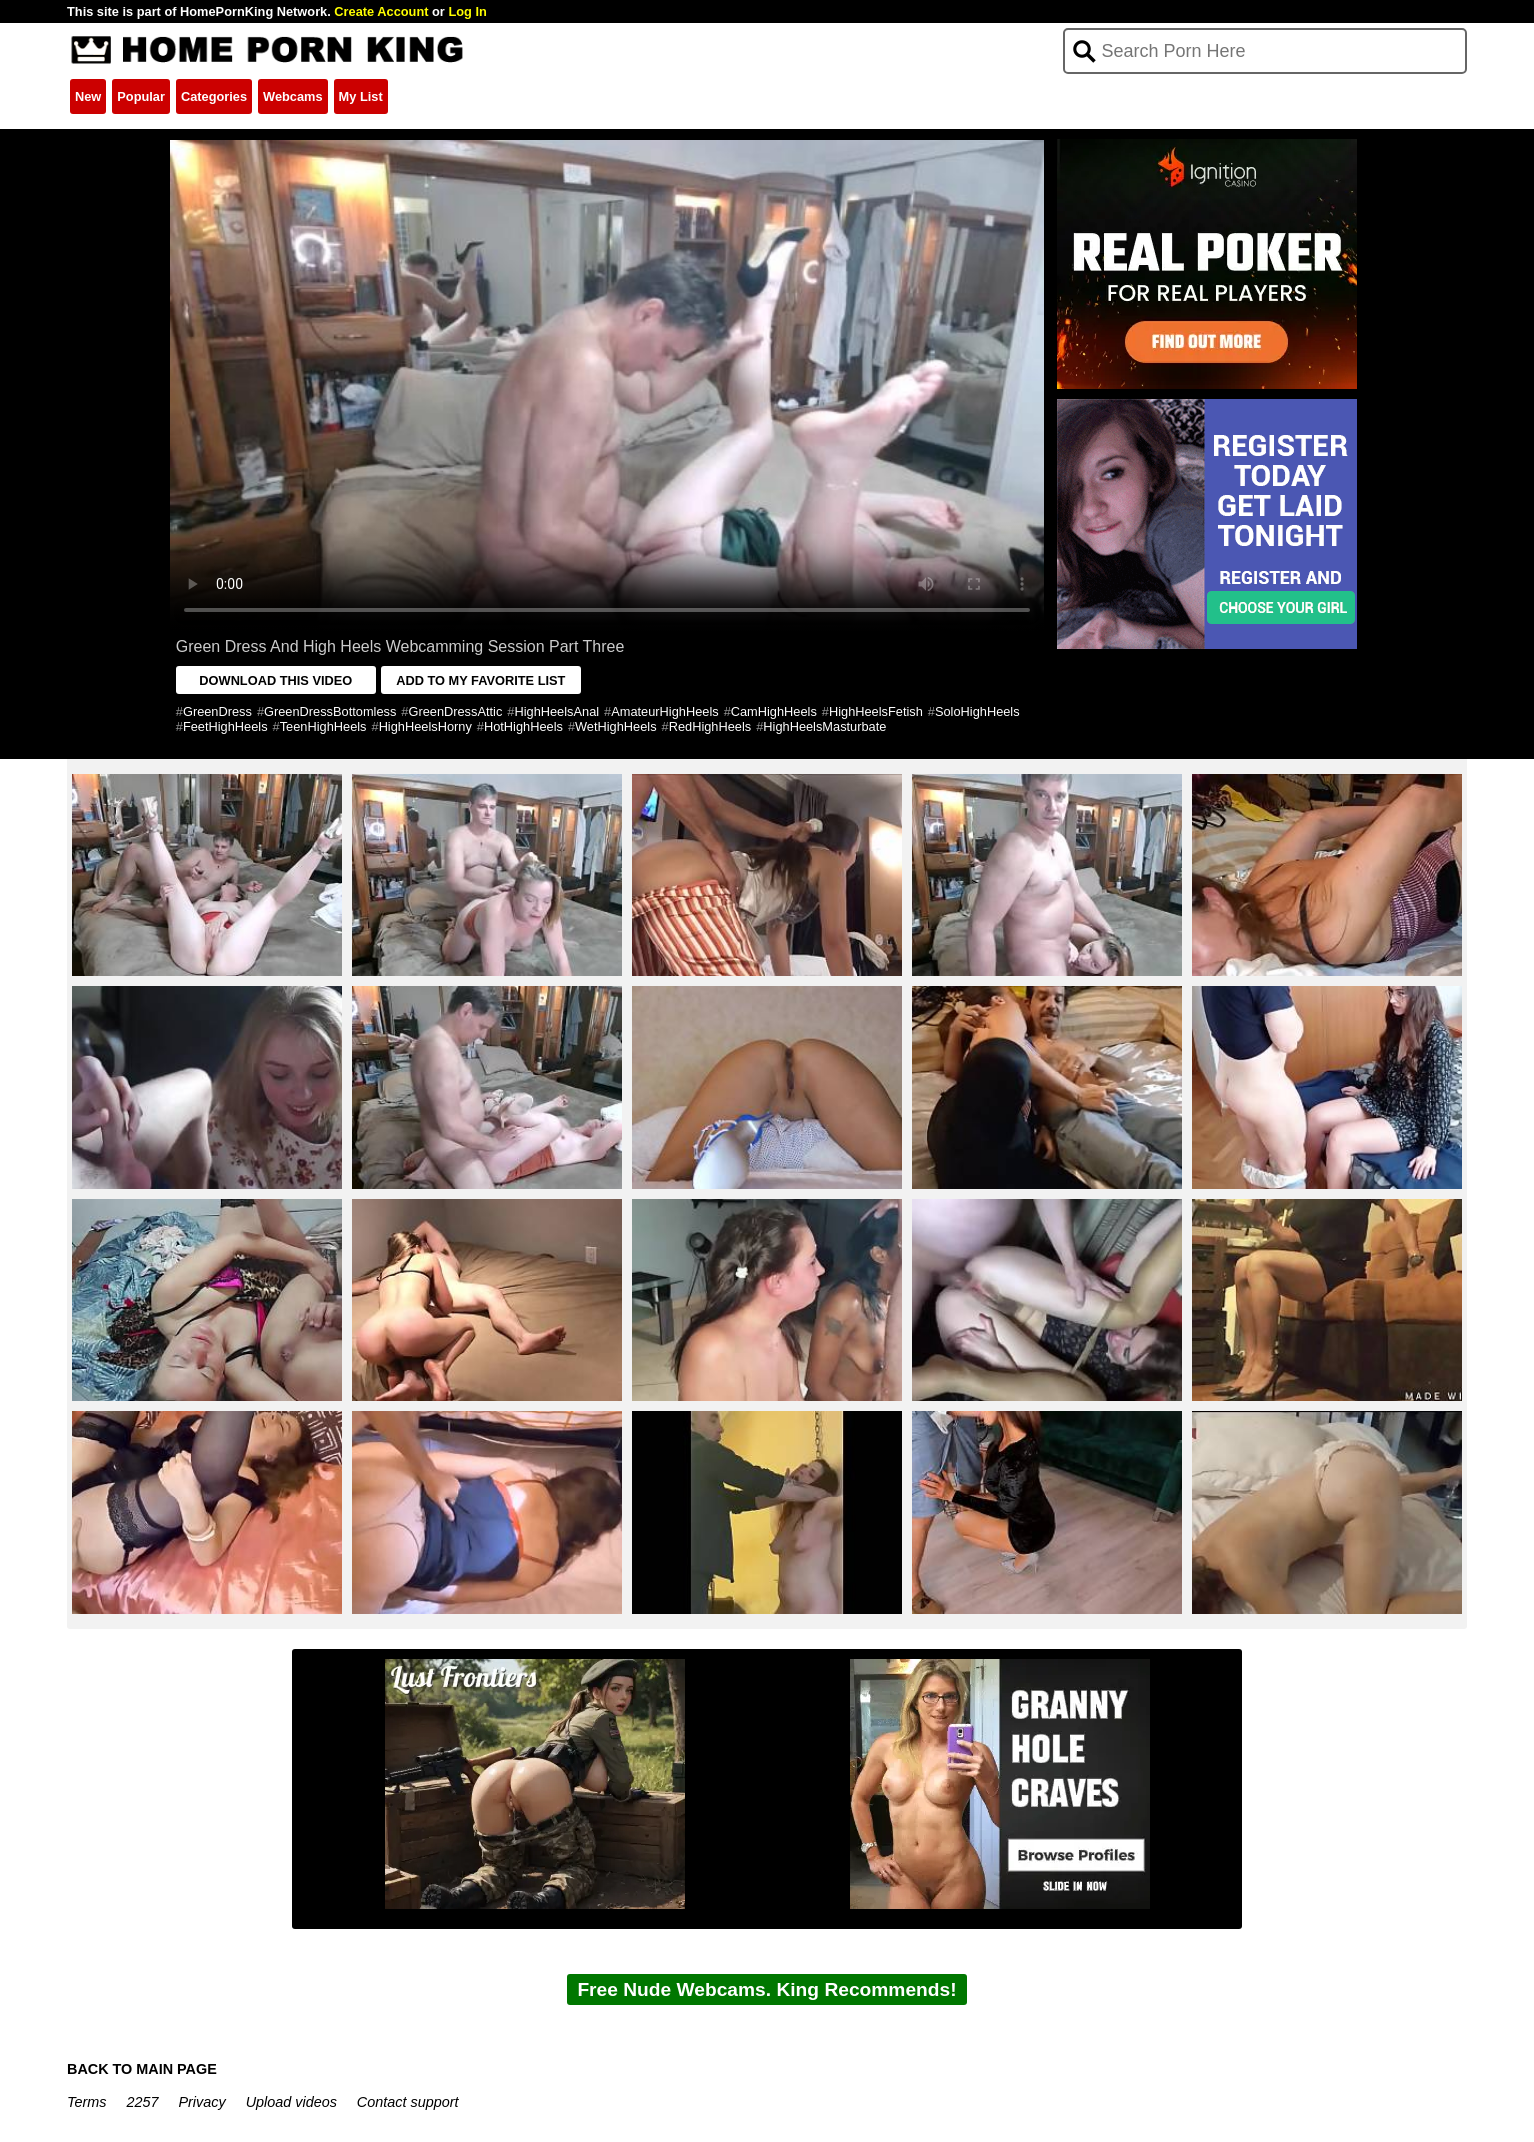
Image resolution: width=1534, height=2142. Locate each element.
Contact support (408, 2102)
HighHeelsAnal (556, 711)
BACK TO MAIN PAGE (142, 2069)
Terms (86, 2102)
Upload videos (291, 2102)
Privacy (201, 2102)
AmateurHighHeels (664, 711)
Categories (214, 96)
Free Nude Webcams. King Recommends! (766, 1989)
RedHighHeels (710, 726)
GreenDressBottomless (330, 711)
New (88, 96)
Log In (467, 11)
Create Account (381, 11)
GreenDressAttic (455, 711)
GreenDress (217, 711)
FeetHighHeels (225, 726)
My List (361, 96)
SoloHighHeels (977, 711)
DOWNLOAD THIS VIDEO (275, 680)
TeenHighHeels (323, 726)
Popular (141, 96)
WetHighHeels (616, 726)
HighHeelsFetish (876, 711)
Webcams (293, 96)
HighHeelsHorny (425, 726)
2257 (142, 2102)
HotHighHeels (523, 726)
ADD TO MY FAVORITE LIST (480, 680)
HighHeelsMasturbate (824, 726)
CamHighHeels (774, 711)
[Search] (1265, 51)
